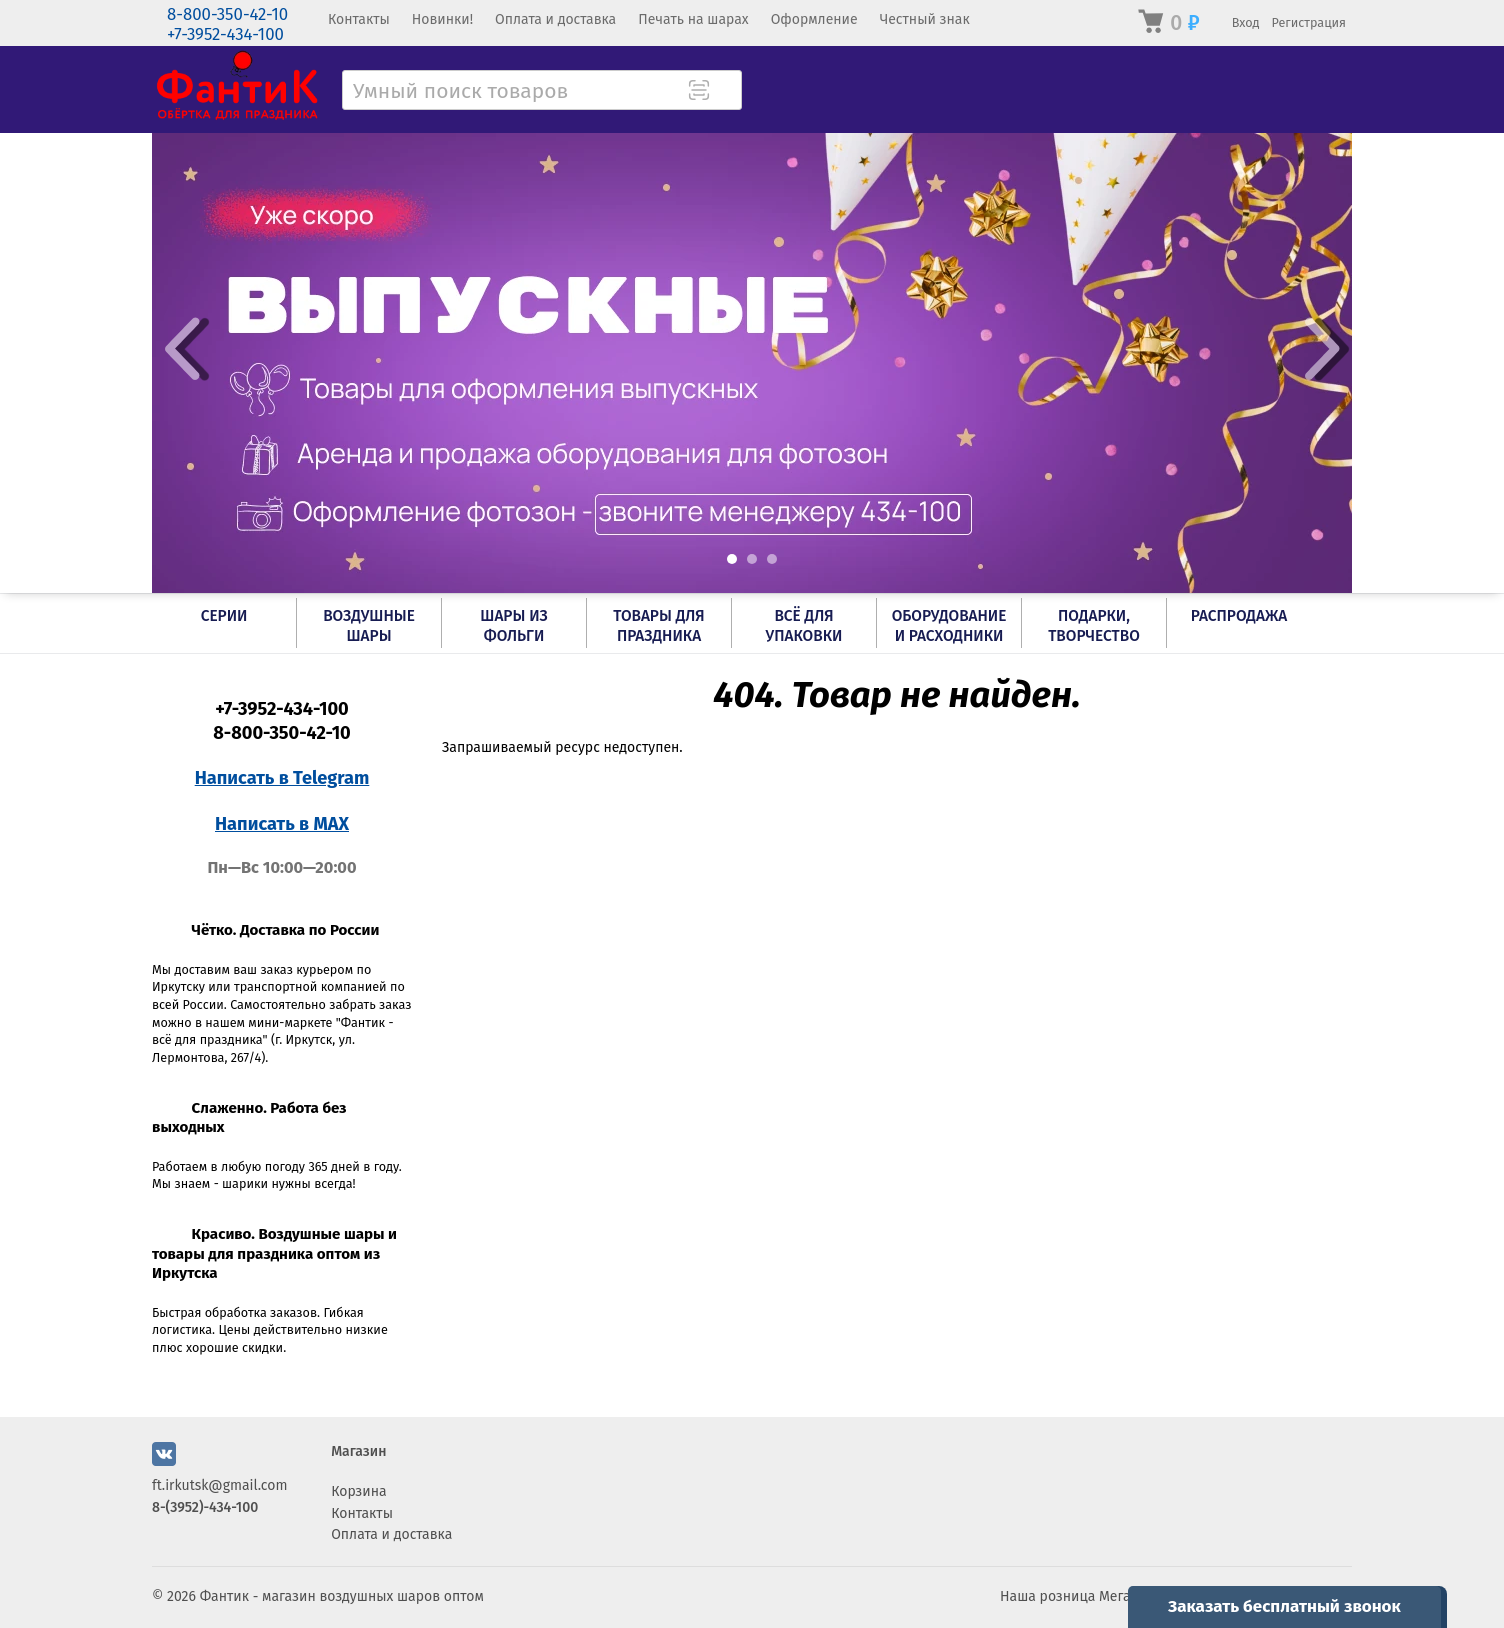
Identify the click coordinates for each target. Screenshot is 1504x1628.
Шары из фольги (513, 626)
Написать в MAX (282, 824)
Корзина (359, 1491)
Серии (224, 616)
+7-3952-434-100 (225, 34)
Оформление (814, 19)
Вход (1246, 22)
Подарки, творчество (1094, 626)
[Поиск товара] (725, 92)
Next (1322, 349)
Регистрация (1308, 22)
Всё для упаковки (804, 626)
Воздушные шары (369, 626)
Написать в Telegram (282, 778)
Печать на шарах (693, 19)
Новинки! (442, 19)
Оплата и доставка (555, 19)
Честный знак (925, 19)
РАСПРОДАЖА (1239, 616)
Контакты (359, 19)
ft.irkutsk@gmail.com (219, 1485)
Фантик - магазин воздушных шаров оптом (342, 1596)
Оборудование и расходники (949, 626)
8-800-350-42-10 (227, 14)
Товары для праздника (658, 626)
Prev (182, 349)
